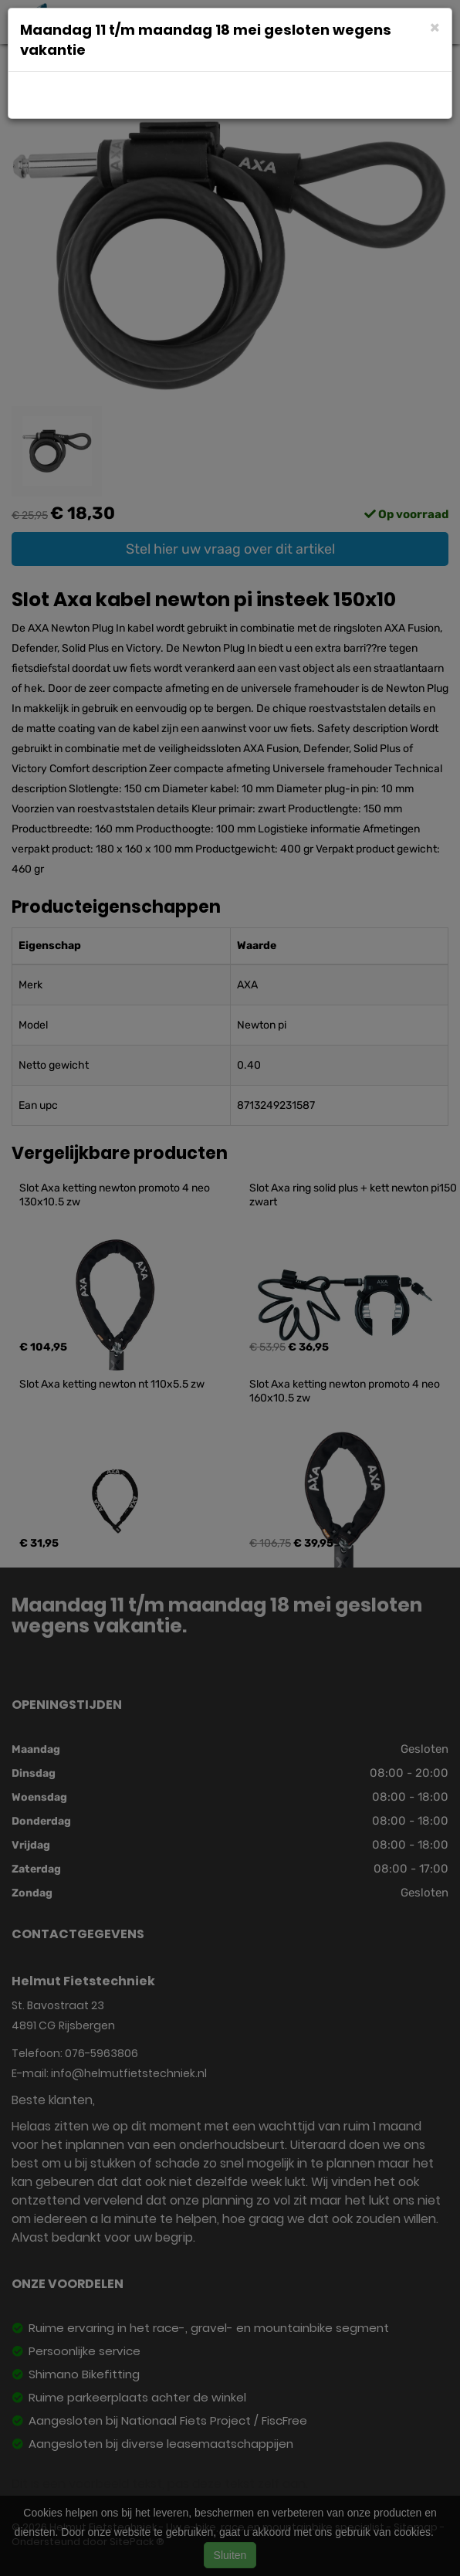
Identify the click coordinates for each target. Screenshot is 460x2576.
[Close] (435, 27)
